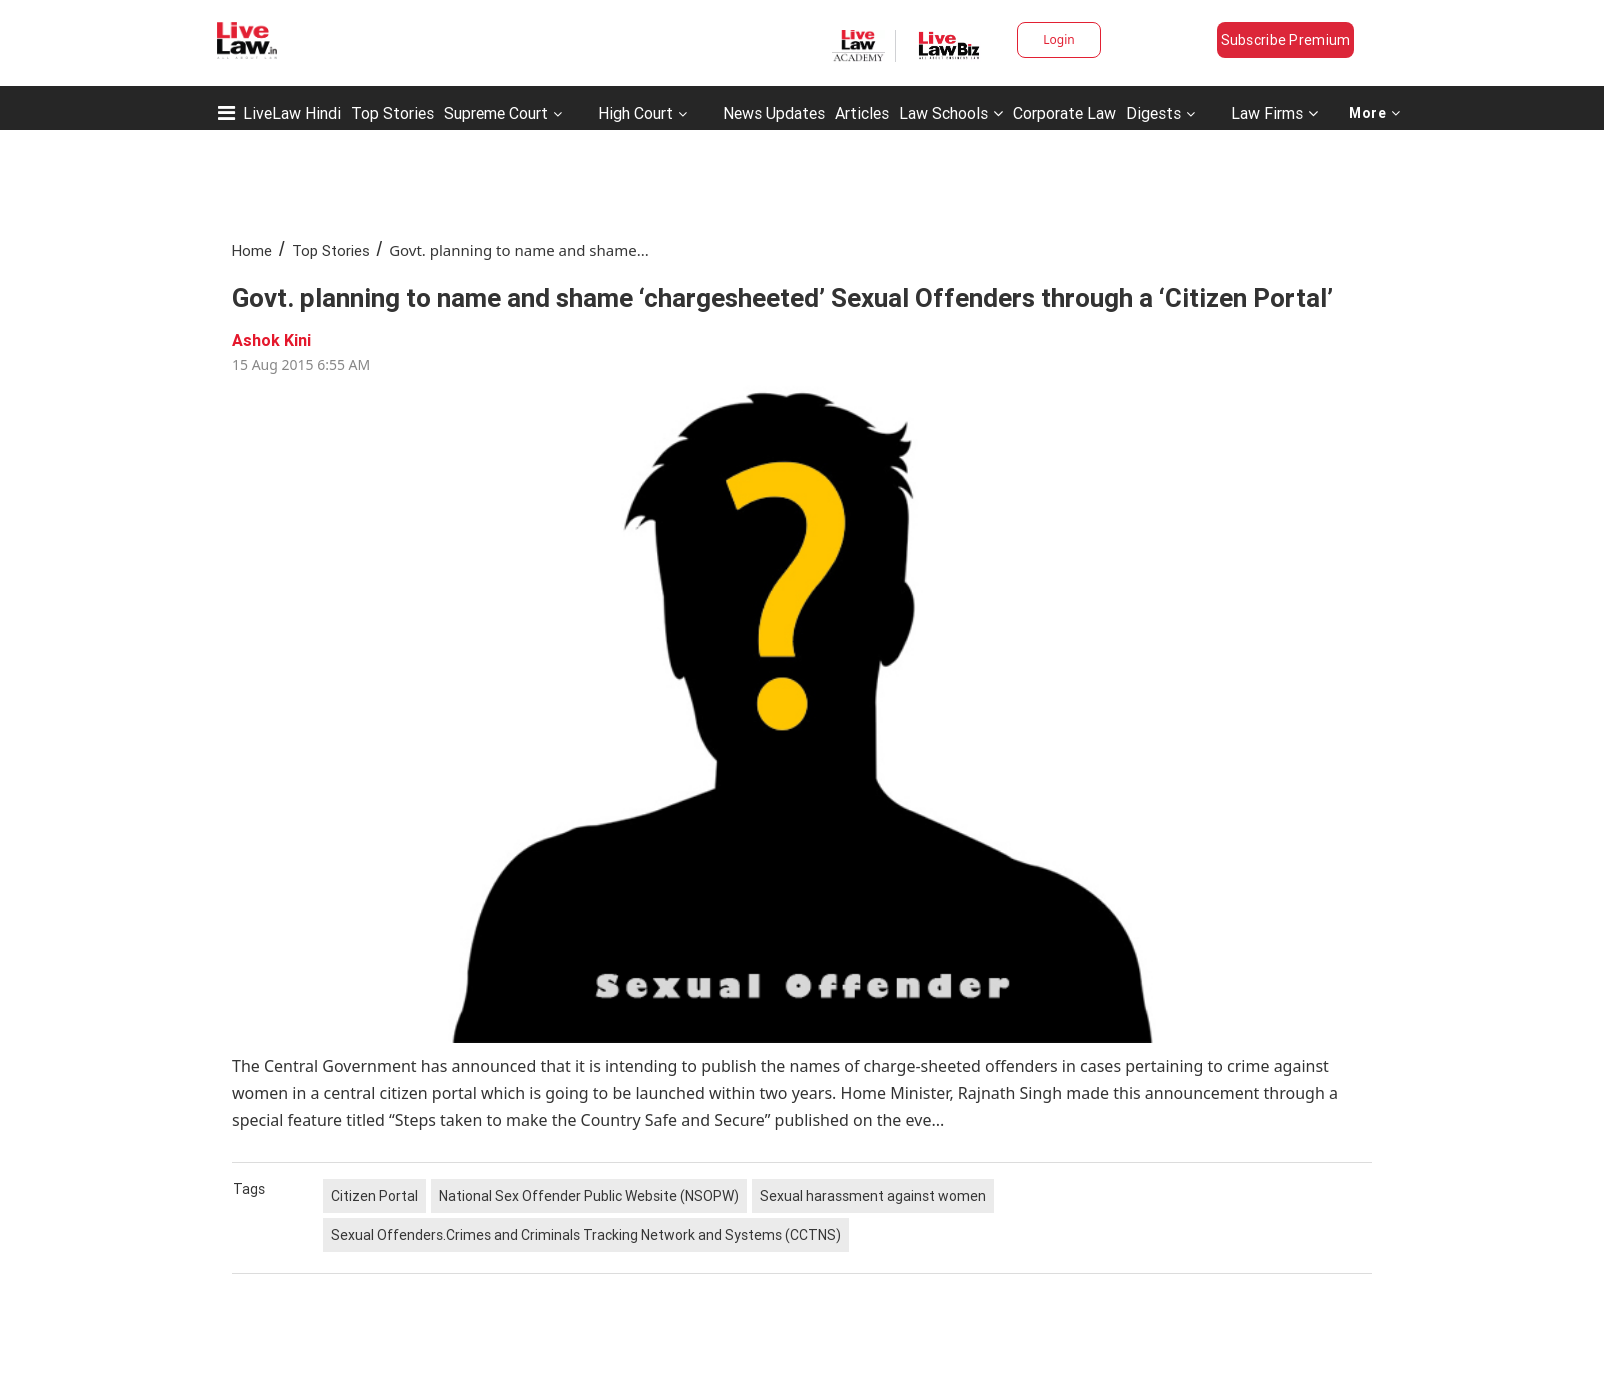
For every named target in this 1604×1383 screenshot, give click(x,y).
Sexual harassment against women (873, 1196)
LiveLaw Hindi (292, 113)
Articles (862, 113)
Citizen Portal (374, 1196)
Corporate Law (1064, 113)
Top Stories (392, 113)
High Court (635, 113)
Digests (1153, 113)
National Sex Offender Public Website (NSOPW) (589, 1196)
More (1375, 113)
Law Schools (951, 113)
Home (252, 250)
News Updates (774, 113)
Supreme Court (496, 113)
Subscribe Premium (1286, 40)
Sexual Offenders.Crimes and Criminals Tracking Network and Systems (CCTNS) (586, 1235)
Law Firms (1274, 113)
